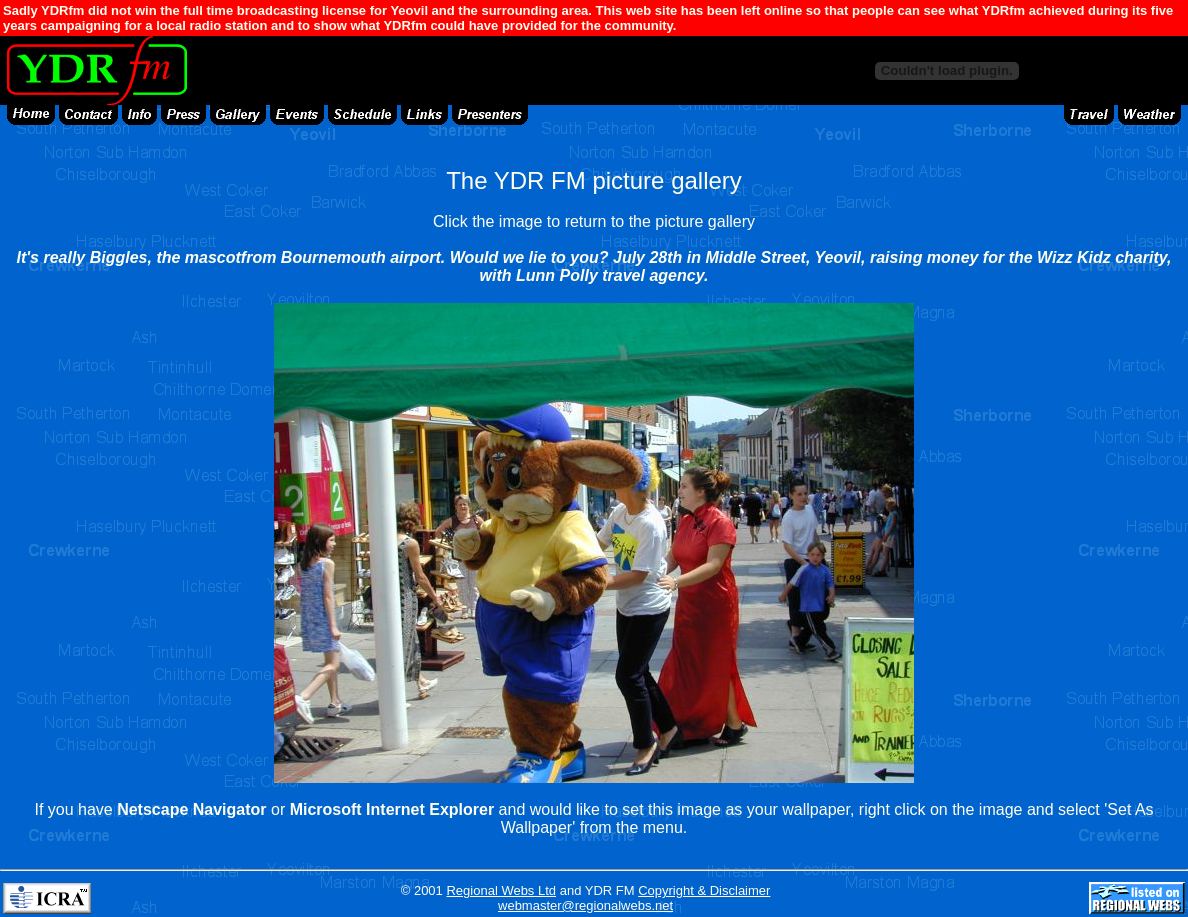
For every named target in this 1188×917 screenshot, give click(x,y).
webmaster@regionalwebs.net (585, 905)
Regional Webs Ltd (501, 890)
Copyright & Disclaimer (704, 890)
